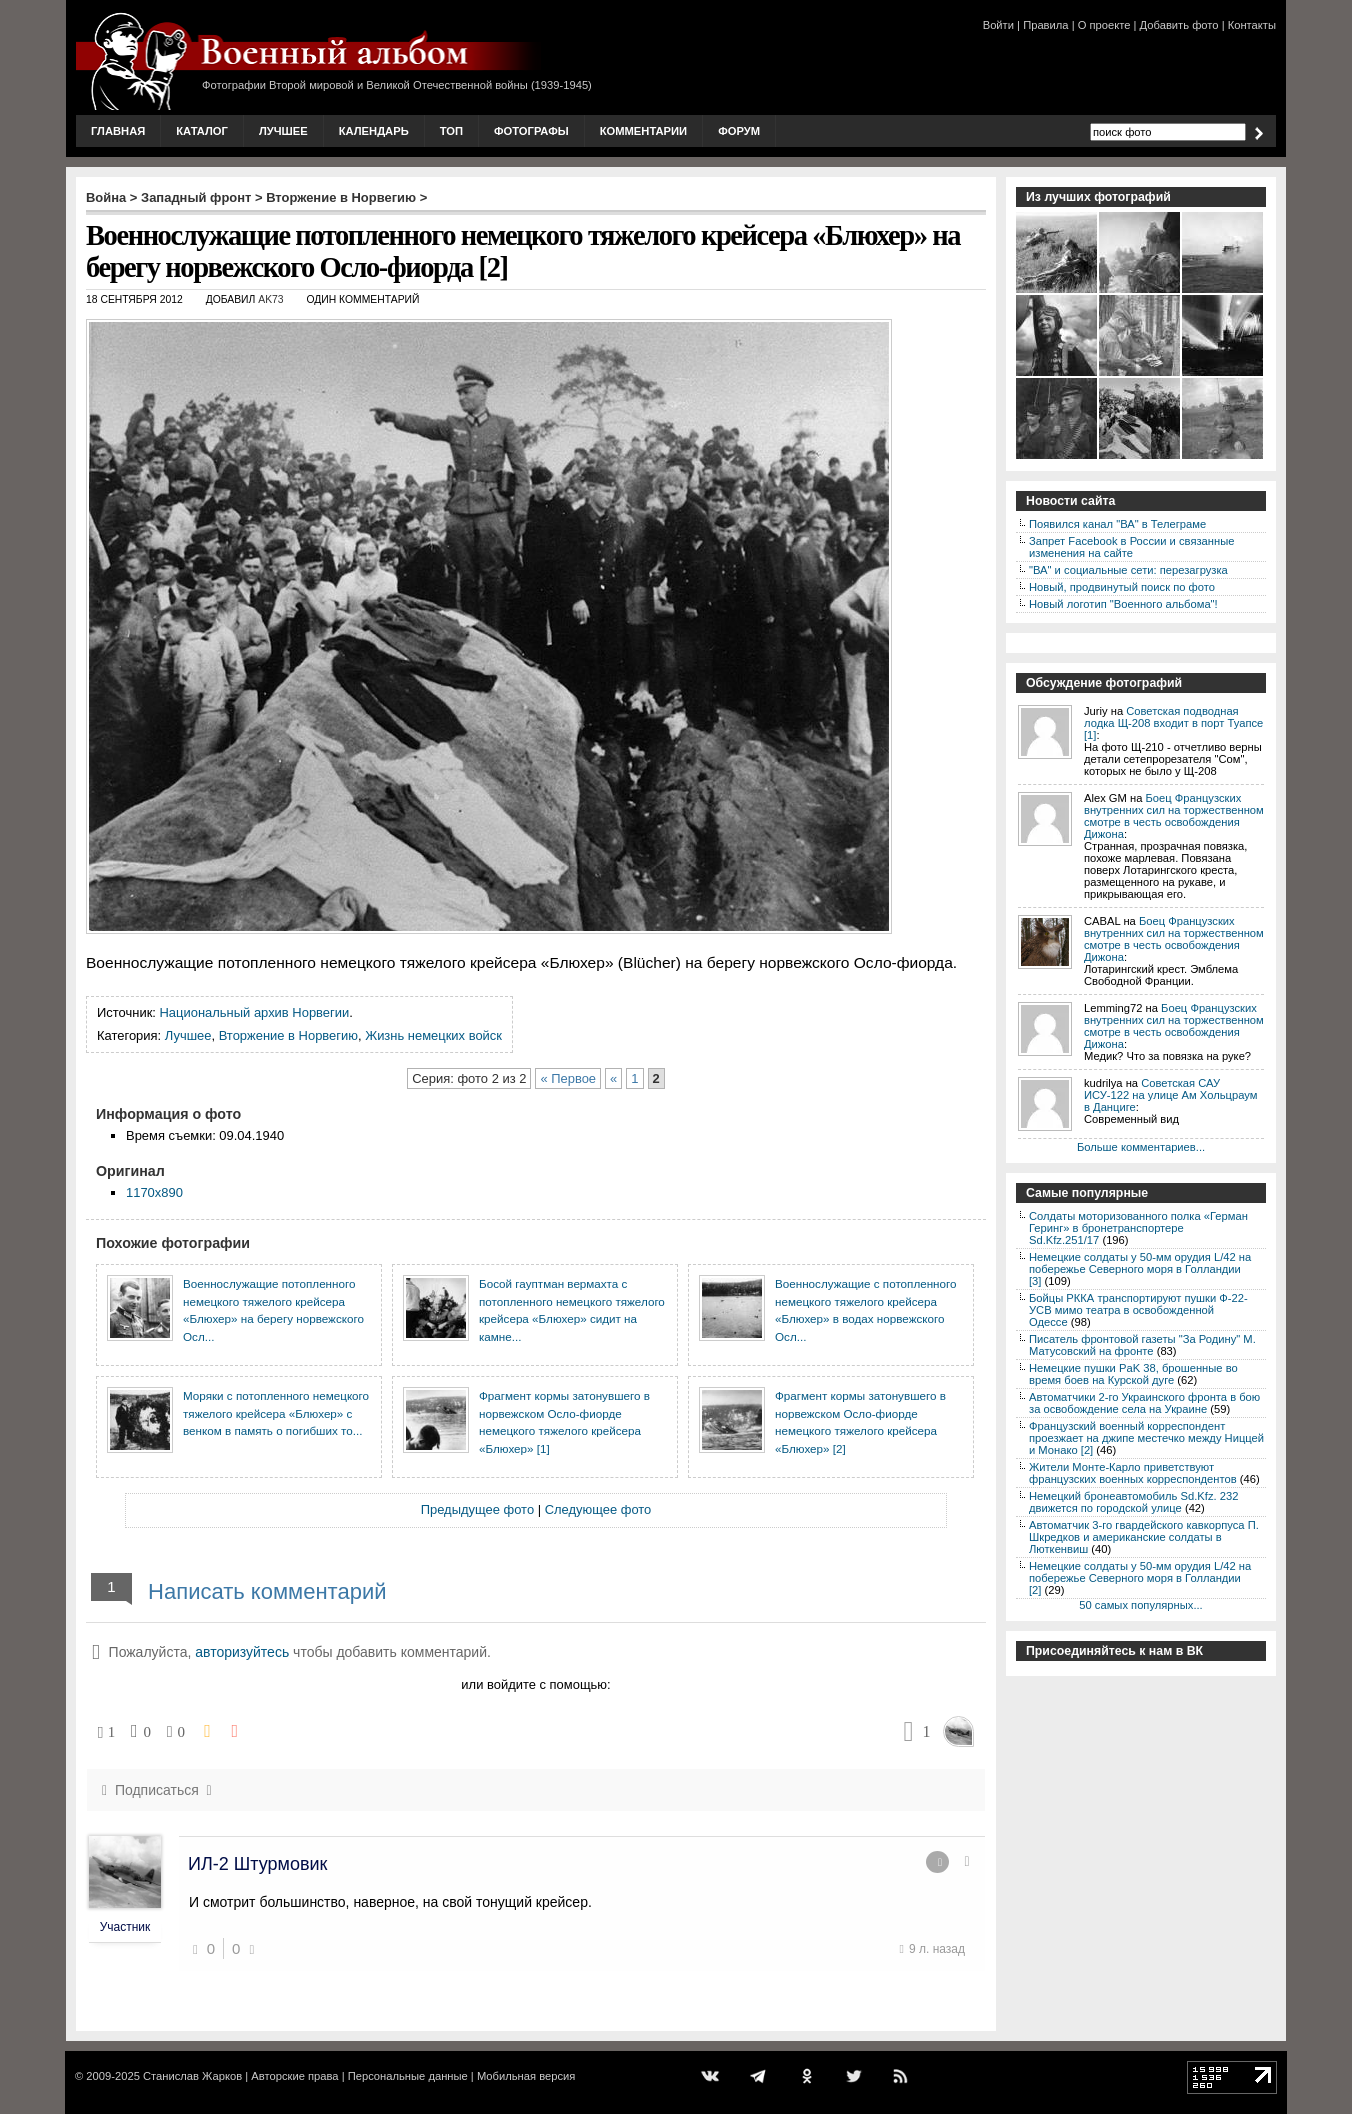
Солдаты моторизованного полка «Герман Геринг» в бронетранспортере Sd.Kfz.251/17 (1138, 1228)
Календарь (374, 131)
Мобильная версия (526, 2076)
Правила (1045, 25)
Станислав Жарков (192, 2076)
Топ (451, 131)
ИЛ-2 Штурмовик (257, 1864)
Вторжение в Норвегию (341, 197)
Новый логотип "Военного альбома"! (1123, 604)
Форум (739, 131)
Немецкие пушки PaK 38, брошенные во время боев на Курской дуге (1133, 1374)
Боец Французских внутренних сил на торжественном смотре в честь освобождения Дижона (1174, 816)
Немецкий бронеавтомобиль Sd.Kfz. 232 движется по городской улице (1133, 1502)
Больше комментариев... (1141, 1147)
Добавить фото (1179, 25)
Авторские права (294, 2076)
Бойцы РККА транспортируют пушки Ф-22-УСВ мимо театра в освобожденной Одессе (1138, 1310)
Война (106, 197)
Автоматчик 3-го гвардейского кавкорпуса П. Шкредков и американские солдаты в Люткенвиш (1144, 1537)
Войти (998, 25)
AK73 (270, 299)
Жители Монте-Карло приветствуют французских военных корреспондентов (1133, 1473)
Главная (118, 131)
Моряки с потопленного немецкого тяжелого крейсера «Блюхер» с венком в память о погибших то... (276, 1413)
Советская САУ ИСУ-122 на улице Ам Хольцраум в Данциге (1170, 1095)
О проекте (1104, 25)
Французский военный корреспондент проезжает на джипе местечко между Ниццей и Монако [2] (1146, 1438)
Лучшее (283, 131)
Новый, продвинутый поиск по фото (1122, 587)
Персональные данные (408, 2076)
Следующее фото (598, 1509)
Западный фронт (196, 197)
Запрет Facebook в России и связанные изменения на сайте (1131, 547)
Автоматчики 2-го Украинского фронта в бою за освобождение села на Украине (1144, 1403)
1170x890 (154, 1192)
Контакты (1252, 25)
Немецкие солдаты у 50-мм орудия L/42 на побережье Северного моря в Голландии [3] (1140, 1269)
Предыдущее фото (477, 1509)
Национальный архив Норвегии (255, 1012)
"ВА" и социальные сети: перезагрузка (1128, 570)
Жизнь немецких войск (433, 1035)
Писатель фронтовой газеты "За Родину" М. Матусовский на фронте (1142, 1345)
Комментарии (643, 131)
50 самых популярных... (1140, 1605)
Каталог (202, 131)
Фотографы (531, 131)
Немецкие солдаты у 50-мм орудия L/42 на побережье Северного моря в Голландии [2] (1140, 1578)
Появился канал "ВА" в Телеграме (1117, 524)
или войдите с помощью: (535, 1684)
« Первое (568, 1078)
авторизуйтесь (242, 1652)
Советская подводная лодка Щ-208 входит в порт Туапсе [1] (1173, 723)
